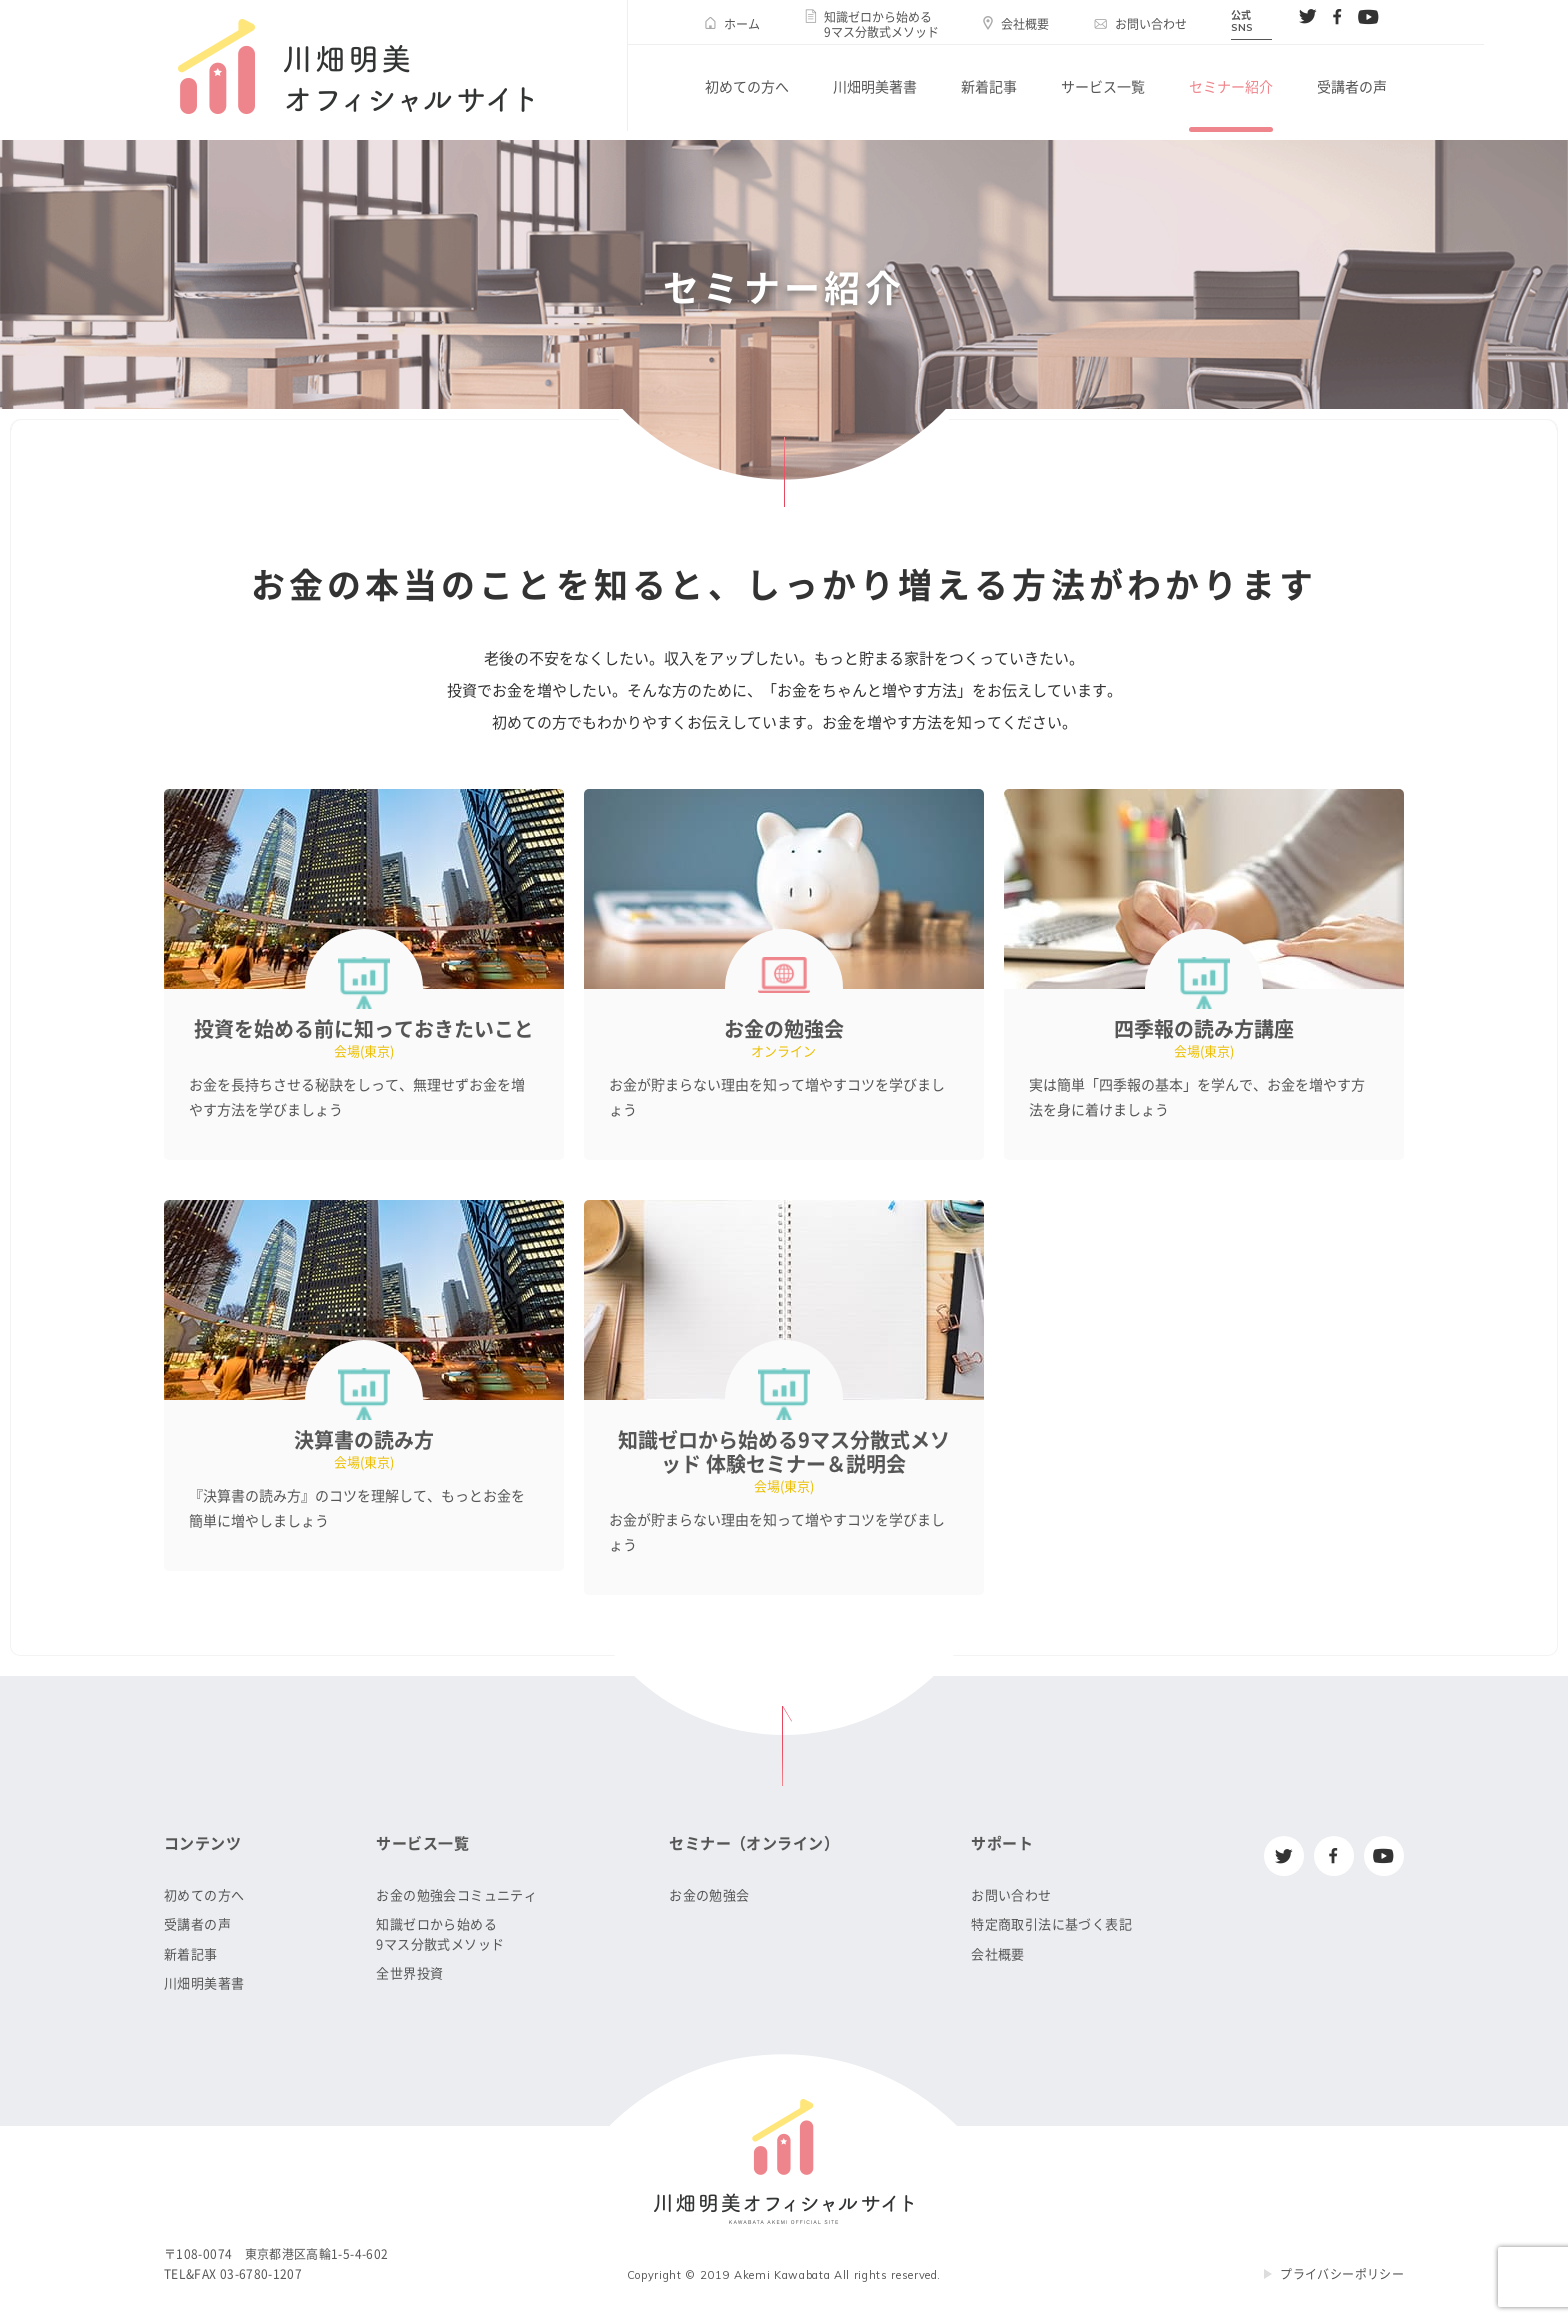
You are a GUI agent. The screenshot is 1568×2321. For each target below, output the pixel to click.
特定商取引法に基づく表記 (1051, 1924)
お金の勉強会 (709, 1895)
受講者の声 (1352, 87)
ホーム (742, 24)
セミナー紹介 (1231, 87)
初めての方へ (747, 87)
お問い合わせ (1151, 24)
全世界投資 (409, 1973)
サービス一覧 (1103, 87)
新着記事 (989, 87)
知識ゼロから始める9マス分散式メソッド (881, 24)
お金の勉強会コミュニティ (456, 1895)
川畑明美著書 (875, 87)
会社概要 (1025, 24)
